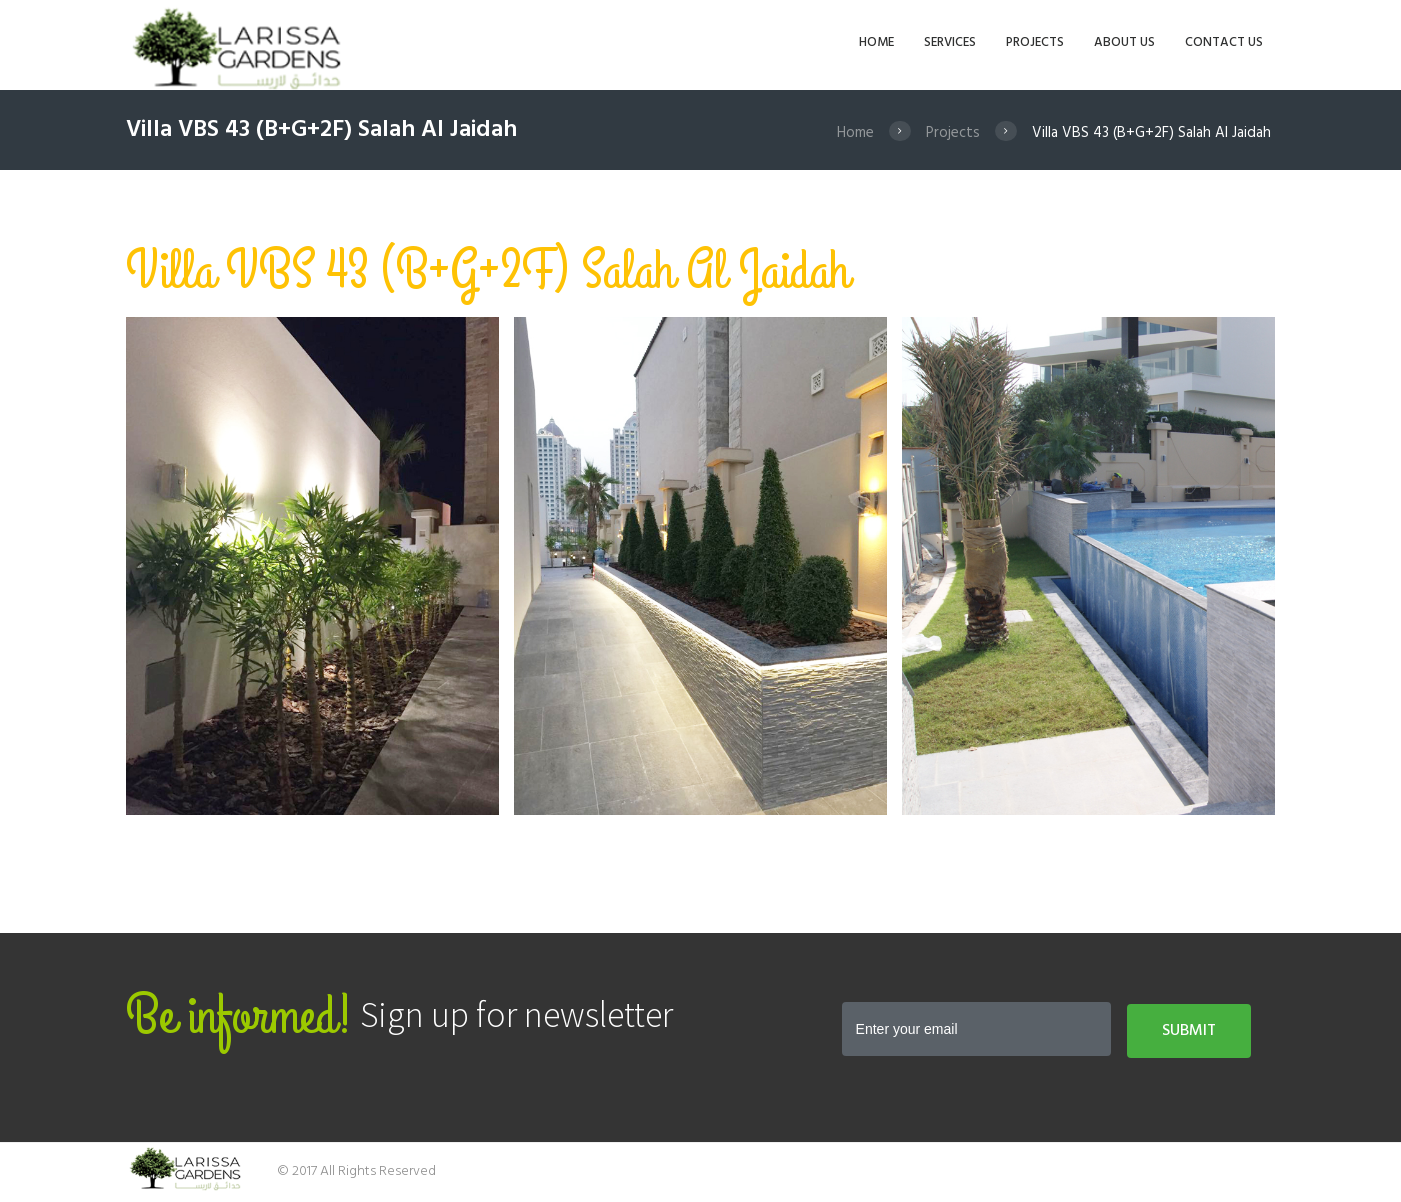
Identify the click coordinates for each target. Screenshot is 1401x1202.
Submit (1189, 1031)
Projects (953, 133)
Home (855, 133)
